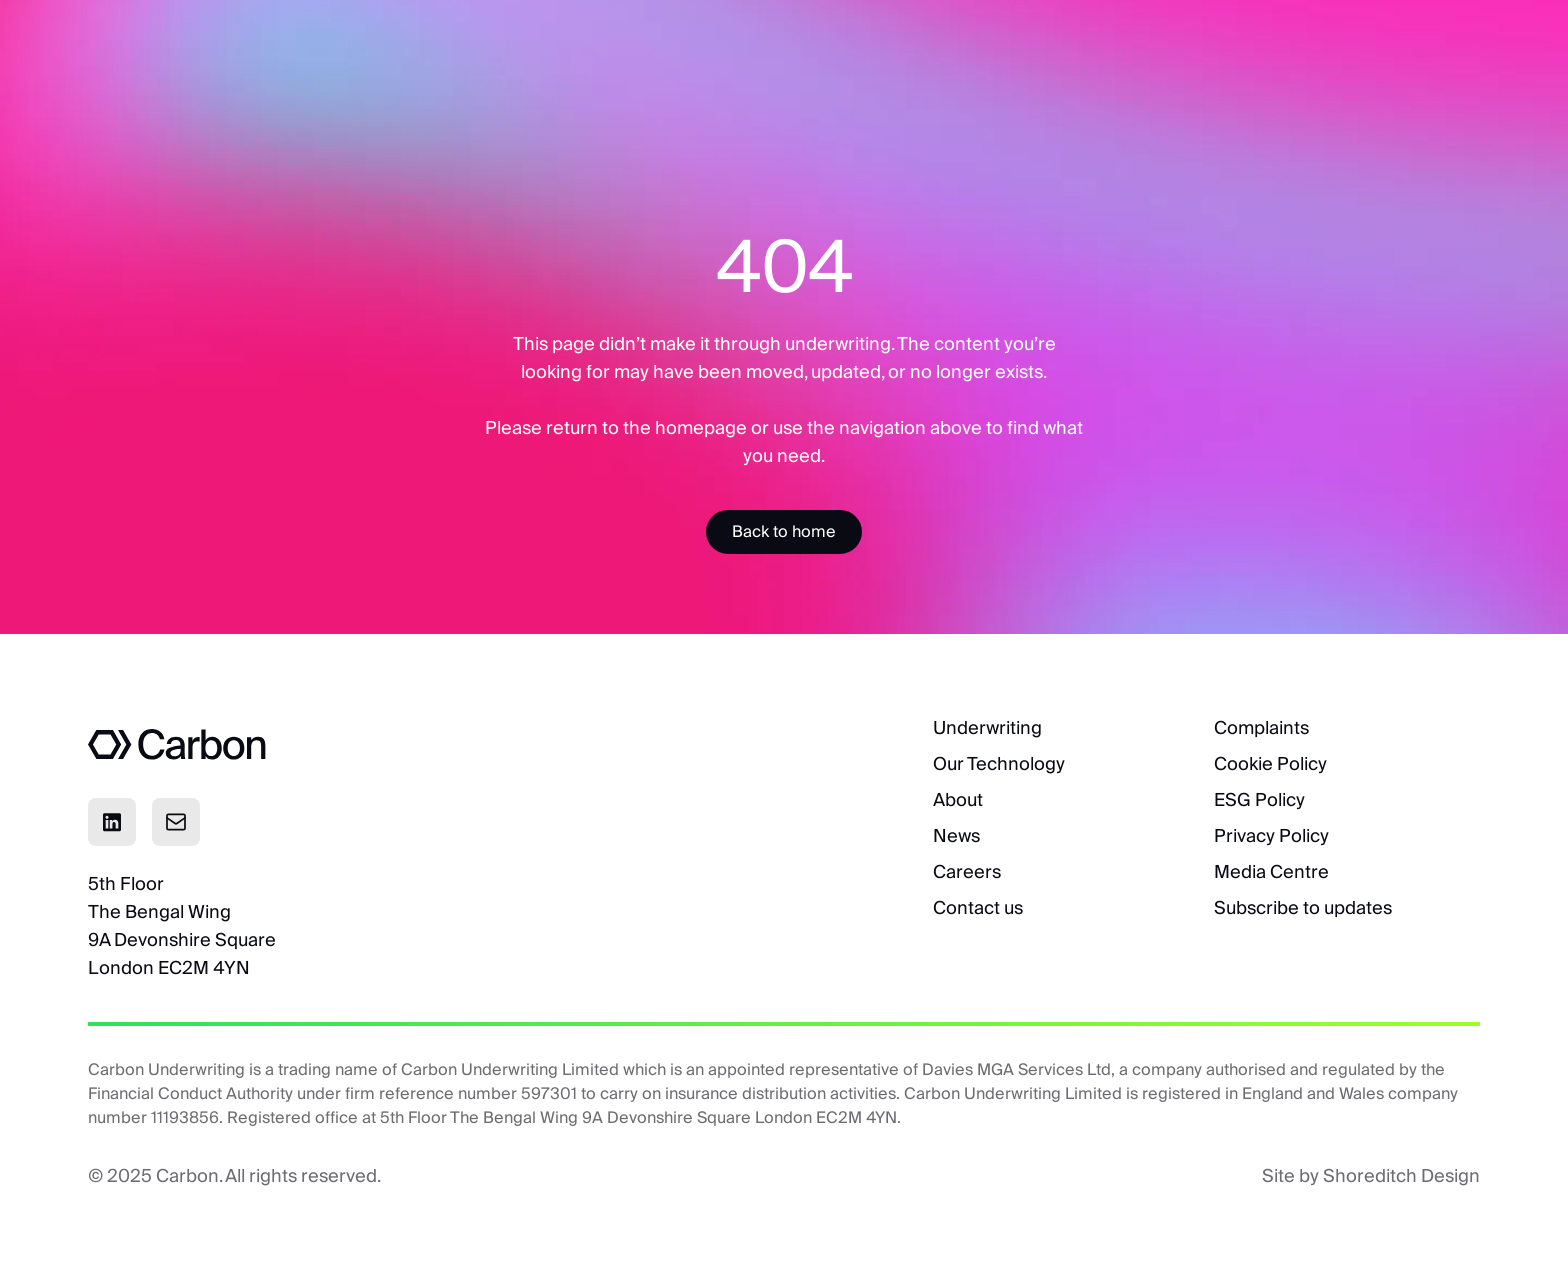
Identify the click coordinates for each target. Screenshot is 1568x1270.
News (956, 835)
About (958, 799)
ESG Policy (1259, 799)
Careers (967, 871)
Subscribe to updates (1303, 907)
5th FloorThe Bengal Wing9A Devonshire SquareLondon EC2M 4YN (182, 925)
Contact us (978, 907)
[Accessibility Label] (784, 532)
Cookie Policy (1270, 763)
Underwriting (987, 727)
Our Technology (999, 763)
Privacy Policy (1271, 835)
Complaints (1261, 727)
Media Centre (1271, 871)
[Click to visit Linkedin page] (112, 822)
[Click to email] (176, 822)
